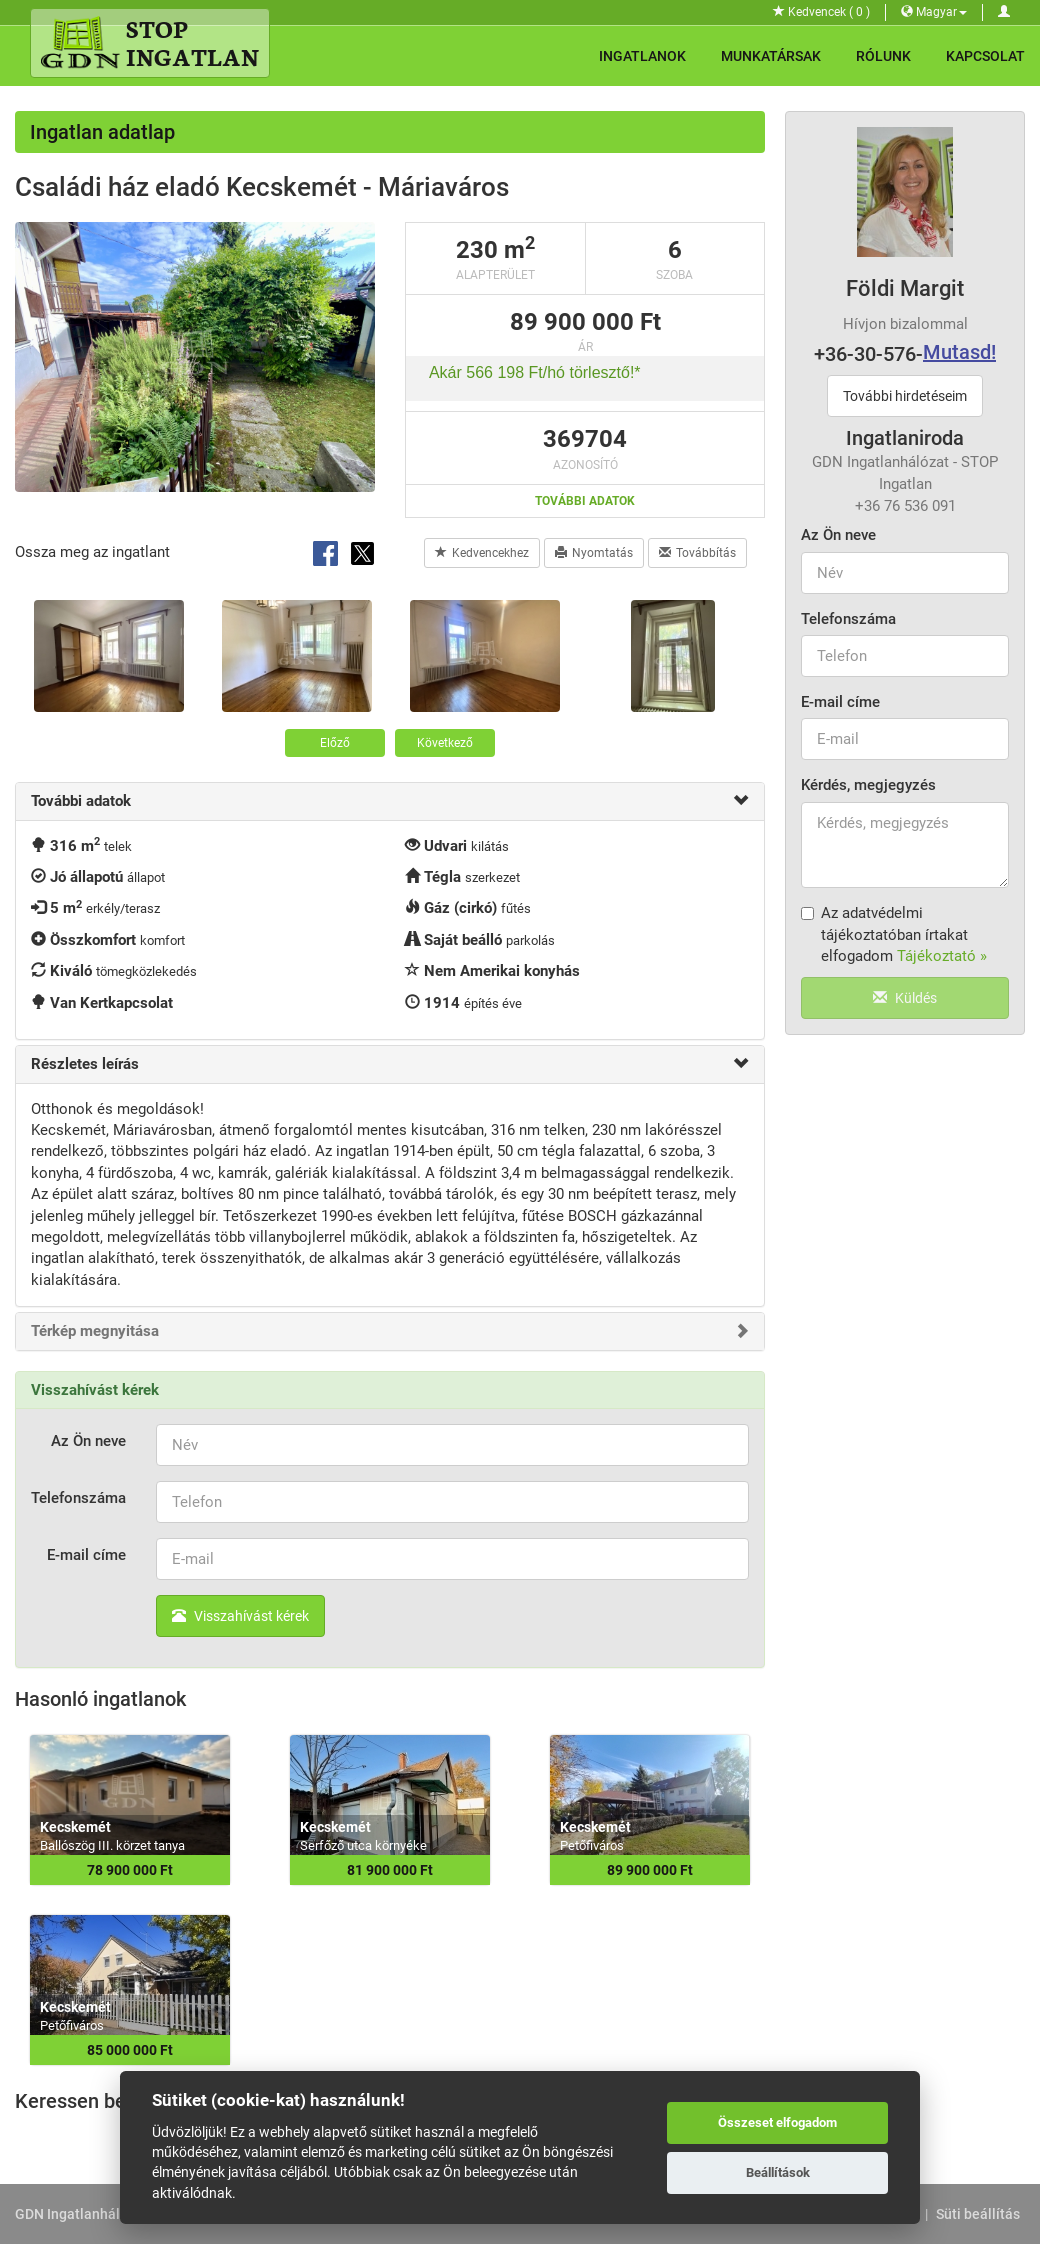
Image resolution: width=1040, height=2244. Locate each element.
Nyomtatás (594, 553)
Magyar (934, 12)
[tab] (390, 801)
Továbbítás (697, 553)
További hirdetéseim (905, 396)
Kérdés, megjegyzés (868, 785)
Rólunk (883, 56)
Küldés (905, 998)
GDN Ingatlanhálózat (81, 2214)
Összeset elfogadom (777, 2122)
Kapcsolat (985, 56)
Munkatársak (771, 56)
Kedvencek (821, 12)
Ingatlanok (642, 56)
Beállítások (778, 2172)
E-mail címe (840, 702)
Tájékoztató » (942, 956)
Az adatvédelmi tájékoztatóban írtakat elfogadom (894, 934)
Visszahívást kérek (240, 1616)
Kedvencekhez (482, 553)
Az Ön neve (838, 535)
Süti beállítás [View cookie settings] (978, 2214)
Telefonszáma (848, 619)
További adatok (585, 501)
